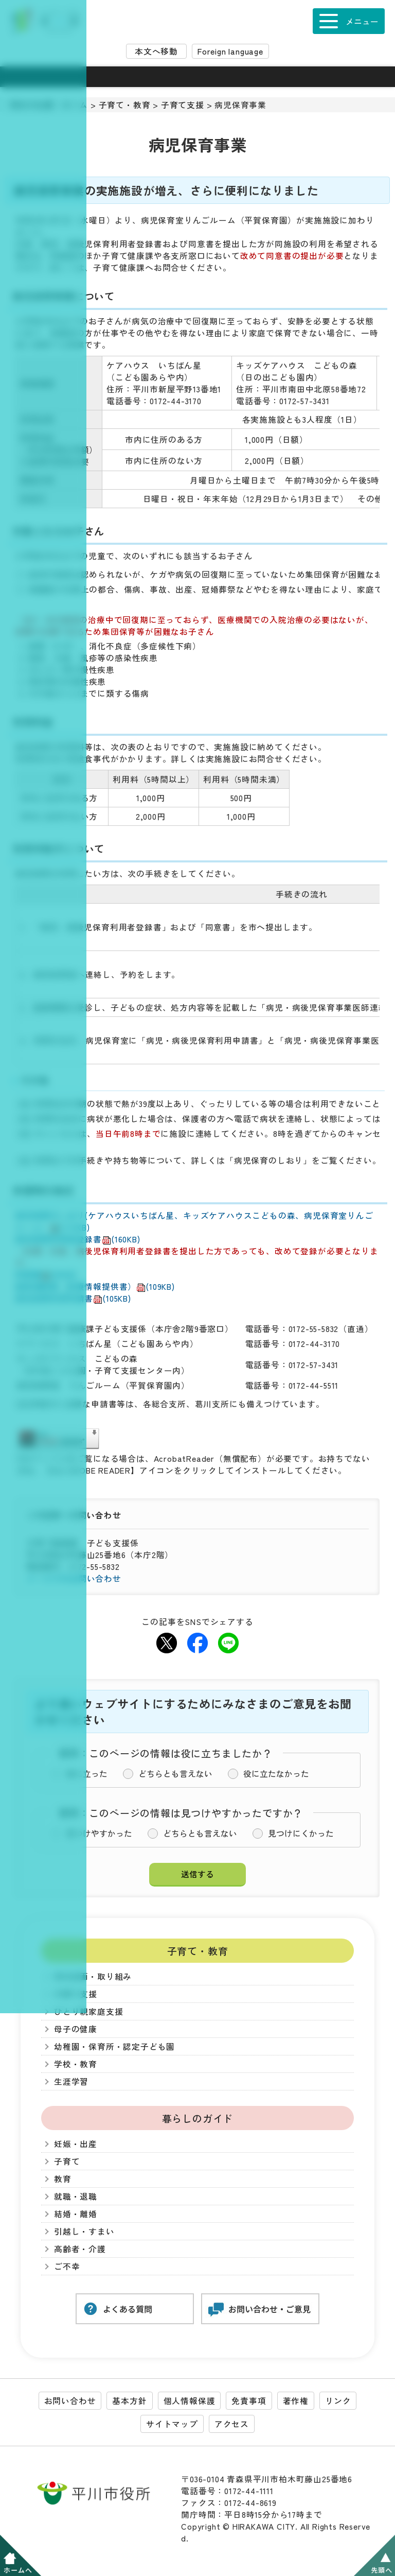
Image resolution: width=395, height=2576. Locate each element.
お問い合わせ (70, 2401)
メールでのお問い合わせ (73, 1578)
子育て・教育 (125, 105)
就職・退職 (75, 2196)
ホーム (75, 105)
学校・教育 (75, 2064)
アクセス (231, 2424)
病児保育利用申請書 (73, 1298)
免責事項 (248, 2401)
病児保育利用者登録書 (77, 1239)
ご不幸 (67, 2266)
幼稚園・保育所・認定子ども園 (114, 2046)
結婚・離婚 (75, 2214)
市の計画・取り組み (93, 1976)
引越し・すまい (84, 2231)
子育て (67, 2161)
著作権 (296, 2401)
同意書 (45, 1275)
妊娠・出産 (75, 2144)
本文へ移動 (156, 51)
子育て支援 (182, 105)
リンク (338, 2401)
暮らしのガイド (198, 2118)
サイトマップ (172, 2424)
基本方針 (129, 2401)
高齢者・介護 (80, 2249)
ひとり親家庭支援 (88, 2011)
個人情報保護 (190, 2401)
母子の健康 (75, 2029)
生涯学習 (71, 2081)
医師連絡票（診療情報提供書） (95, 1286)
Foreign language (230, 51)
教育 (62, 2179)
